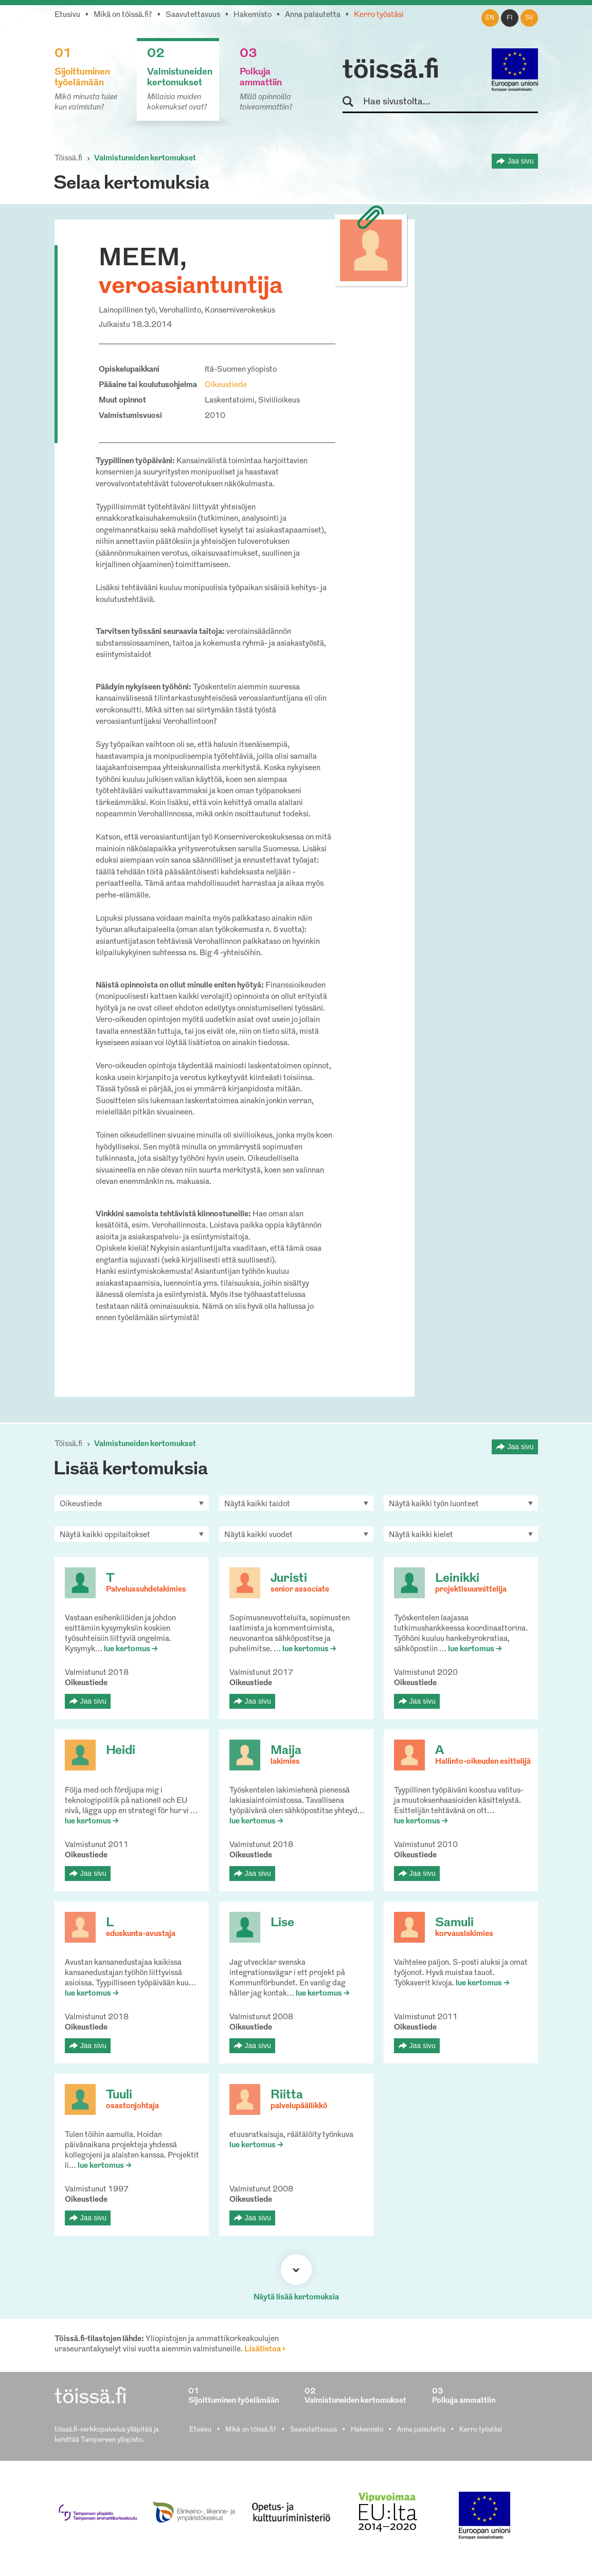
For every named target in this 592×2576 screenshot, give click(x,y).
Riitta (287, 2095)
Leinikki (457, 1579)
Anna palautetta (312, 15)
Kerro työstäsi (379, 15)
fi (510, 18)
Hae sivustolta (352, 102)
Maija (286, 1751)
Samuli (454, 1923)
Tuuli (119, 2095)
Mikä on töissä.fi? (123, 15)
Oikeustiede (226, 385)
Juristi (289, 1579)
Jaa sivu (520, 161)
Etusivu (67, 15)
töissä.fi (391, 71)
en (490, 18)
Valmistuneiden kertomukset (145, 158)
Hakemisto (253, 15)
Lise (282, 1923)
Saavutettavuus (193, 15)
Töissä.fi (68, 158)
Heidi (120, 1751)
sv (529, 18)
